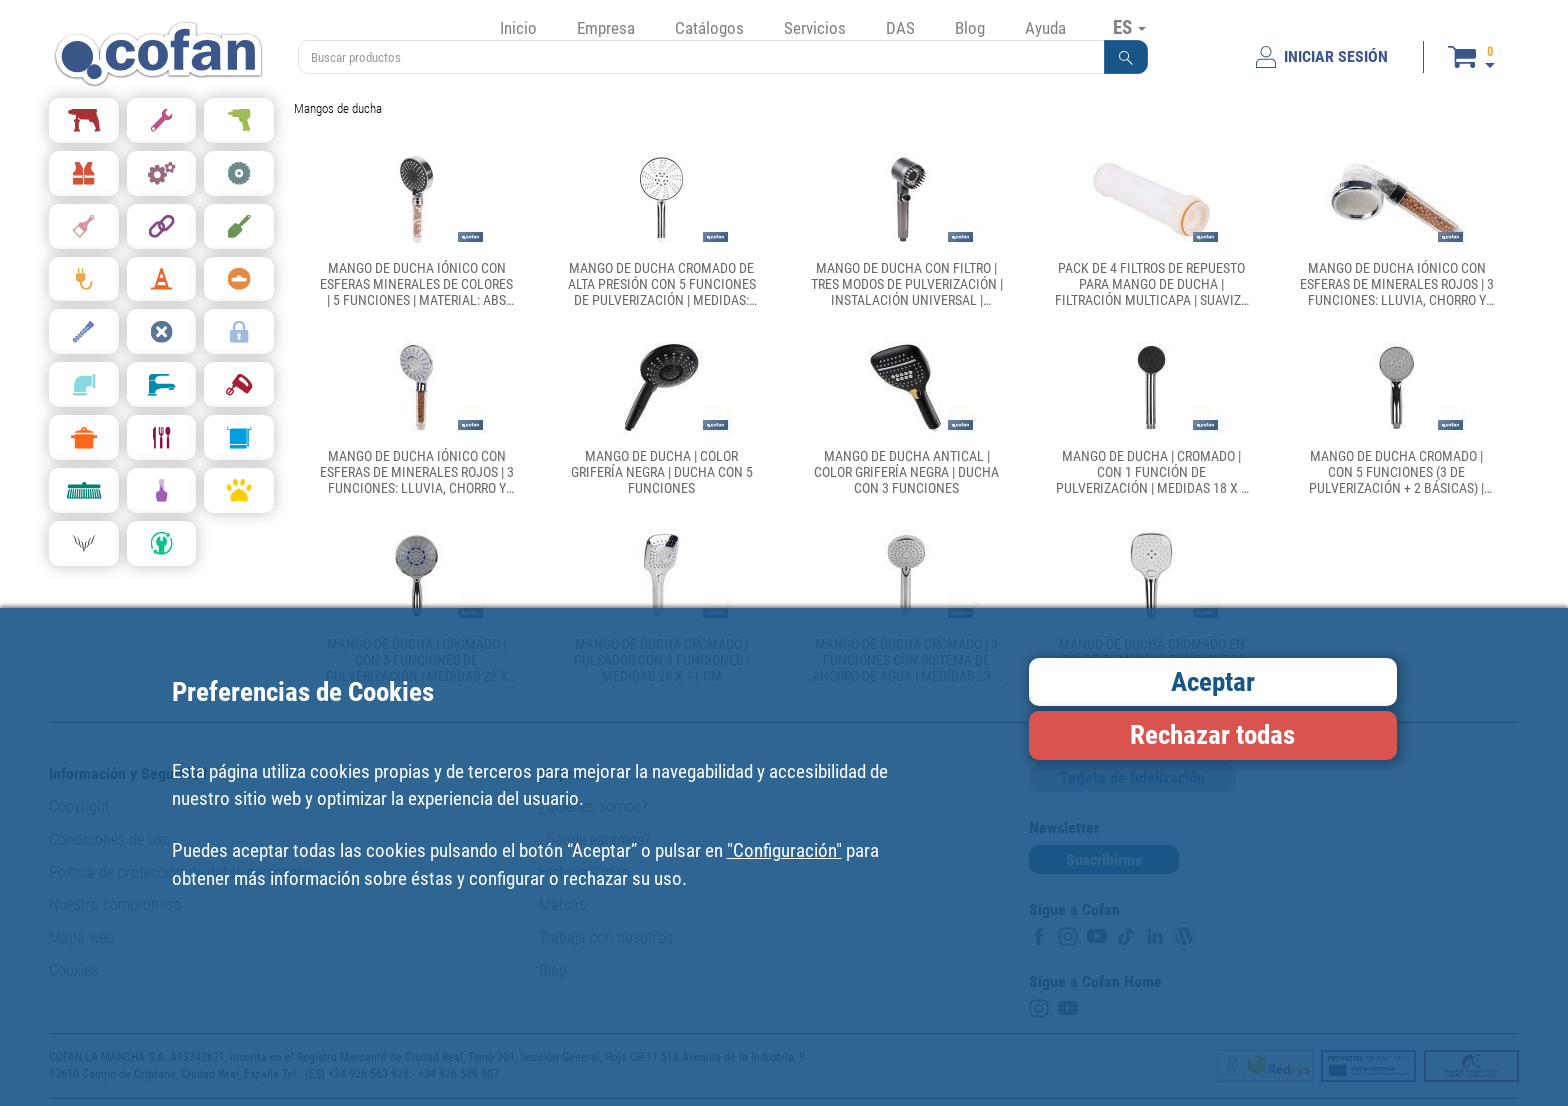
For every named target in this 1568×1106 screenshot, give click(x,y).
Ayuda (1045, 28)
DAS (900, 28)
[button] (1126, 57)
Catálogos (709, 28)
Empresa (606, 28)
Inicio (518, 28)
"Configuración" (784, 850)
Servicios (815, 28)
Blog (970, 28)
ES (1129, 27)
